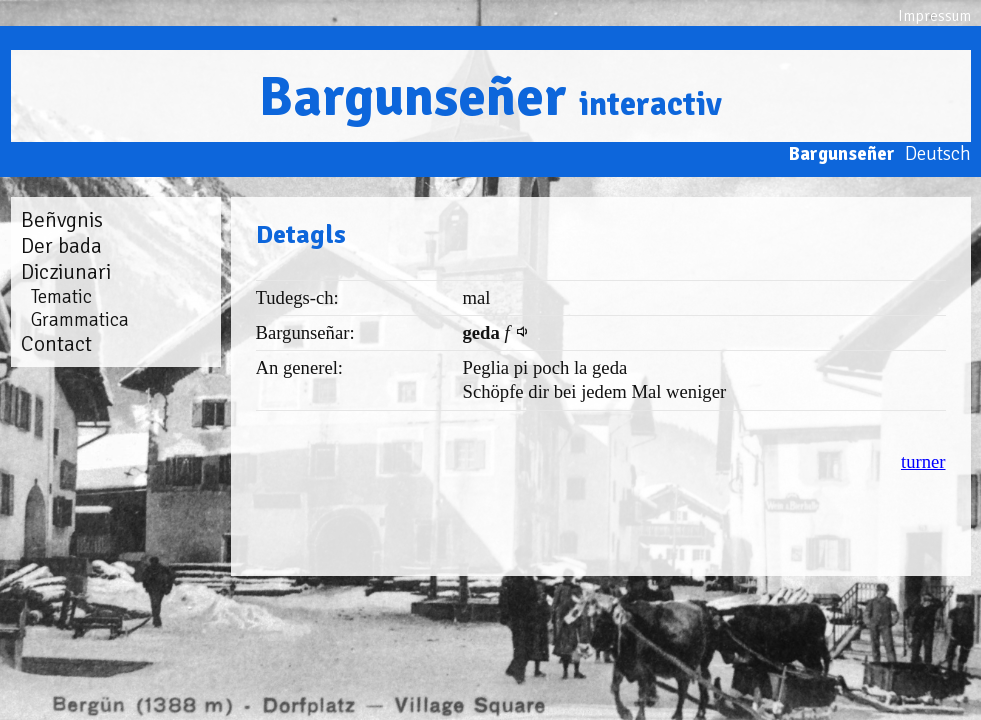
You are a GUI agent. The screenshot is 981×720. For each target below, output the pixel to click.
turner (923, 461)
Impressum (934, 16)
